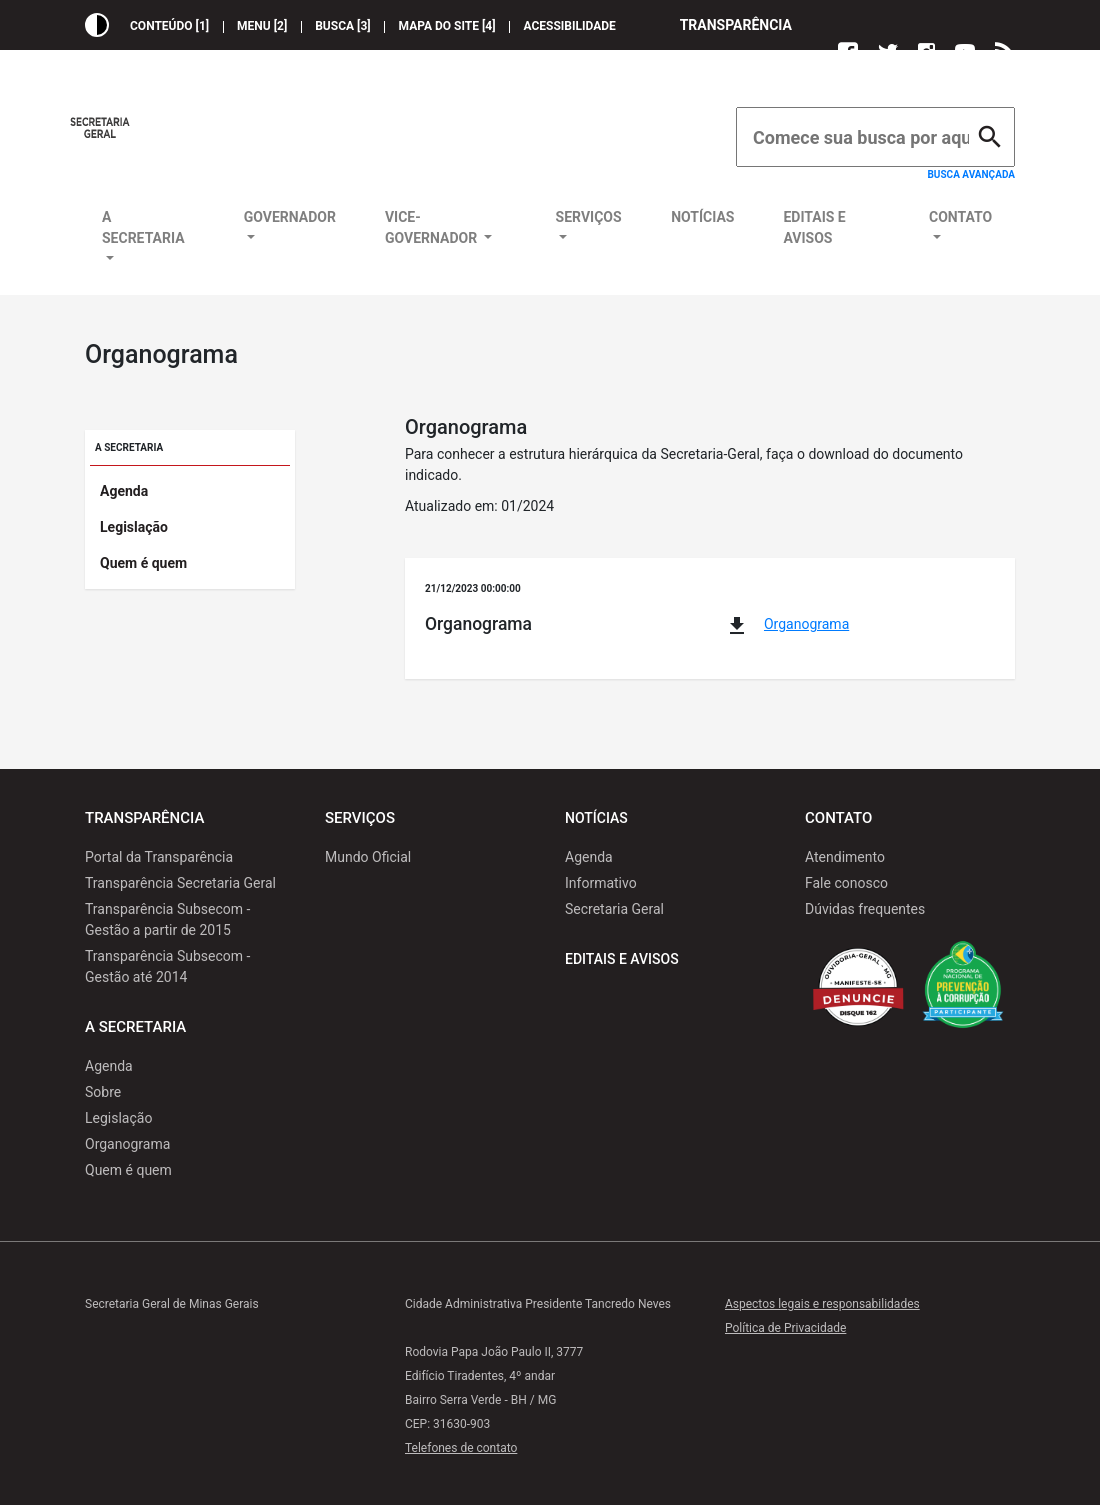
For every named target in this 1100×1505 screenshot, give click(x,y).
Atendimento (845, 857)
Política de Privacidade (785, 1328)
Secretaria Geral (614, 909)
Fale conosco (846, 883)
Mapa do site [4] (447, 26)
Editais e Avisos (814, 227)
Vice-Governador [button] (433, 227)
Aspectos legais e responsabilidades (822, 1304)
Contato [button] (960, 217)
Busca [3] (342, 26)
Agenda (124, 491)
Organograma (806, 624)
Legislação (134, 527)
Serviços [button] (589, 217)
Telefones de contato (461, 1448)
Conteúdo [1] (169, 26)
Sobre (103, 1092)
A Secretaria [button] (143, 227)
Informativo (601, 883)
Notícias (702, 217)
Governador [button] (290, 217)
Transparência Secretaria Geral (180, 883)
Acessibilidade (570, 26)
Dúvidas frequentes (865, 909)
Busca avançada (971, 174)
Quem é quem (143, 563)
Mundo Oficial (368, 857)
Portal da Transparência (159, 857)
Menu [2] (262, 26)
